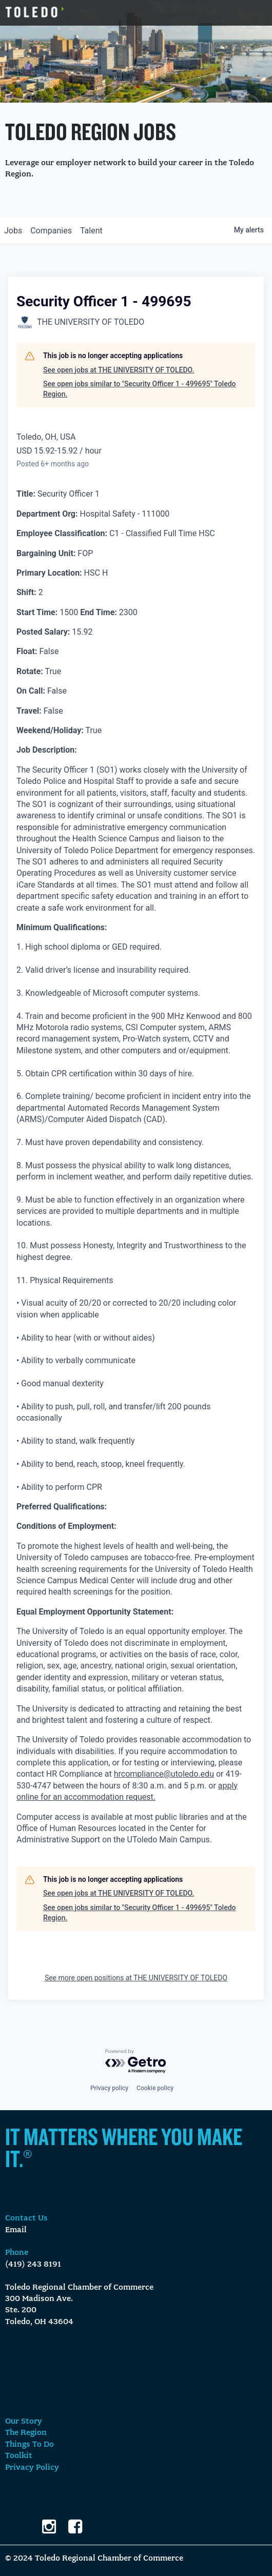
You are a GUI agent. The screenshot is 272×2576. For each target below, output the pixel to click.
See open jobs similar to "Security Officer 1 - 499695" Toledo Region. (139, 389)
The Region (26, 2433)
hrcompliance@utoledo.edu (164, 1774)
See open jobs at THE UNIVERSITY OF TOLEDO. (118, 370)
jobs (13, 230)
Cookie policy (155, 2088)
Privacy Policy (32, 2468)
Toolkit (18, 2456)
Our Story (23, 2421)
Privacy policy (109, 2088)
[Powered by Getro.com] (136, 2061)
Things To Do (29, 2445)
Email (16, 2230)
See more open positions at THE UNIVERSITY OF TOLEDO (136, 1978)
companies (51, 230)
